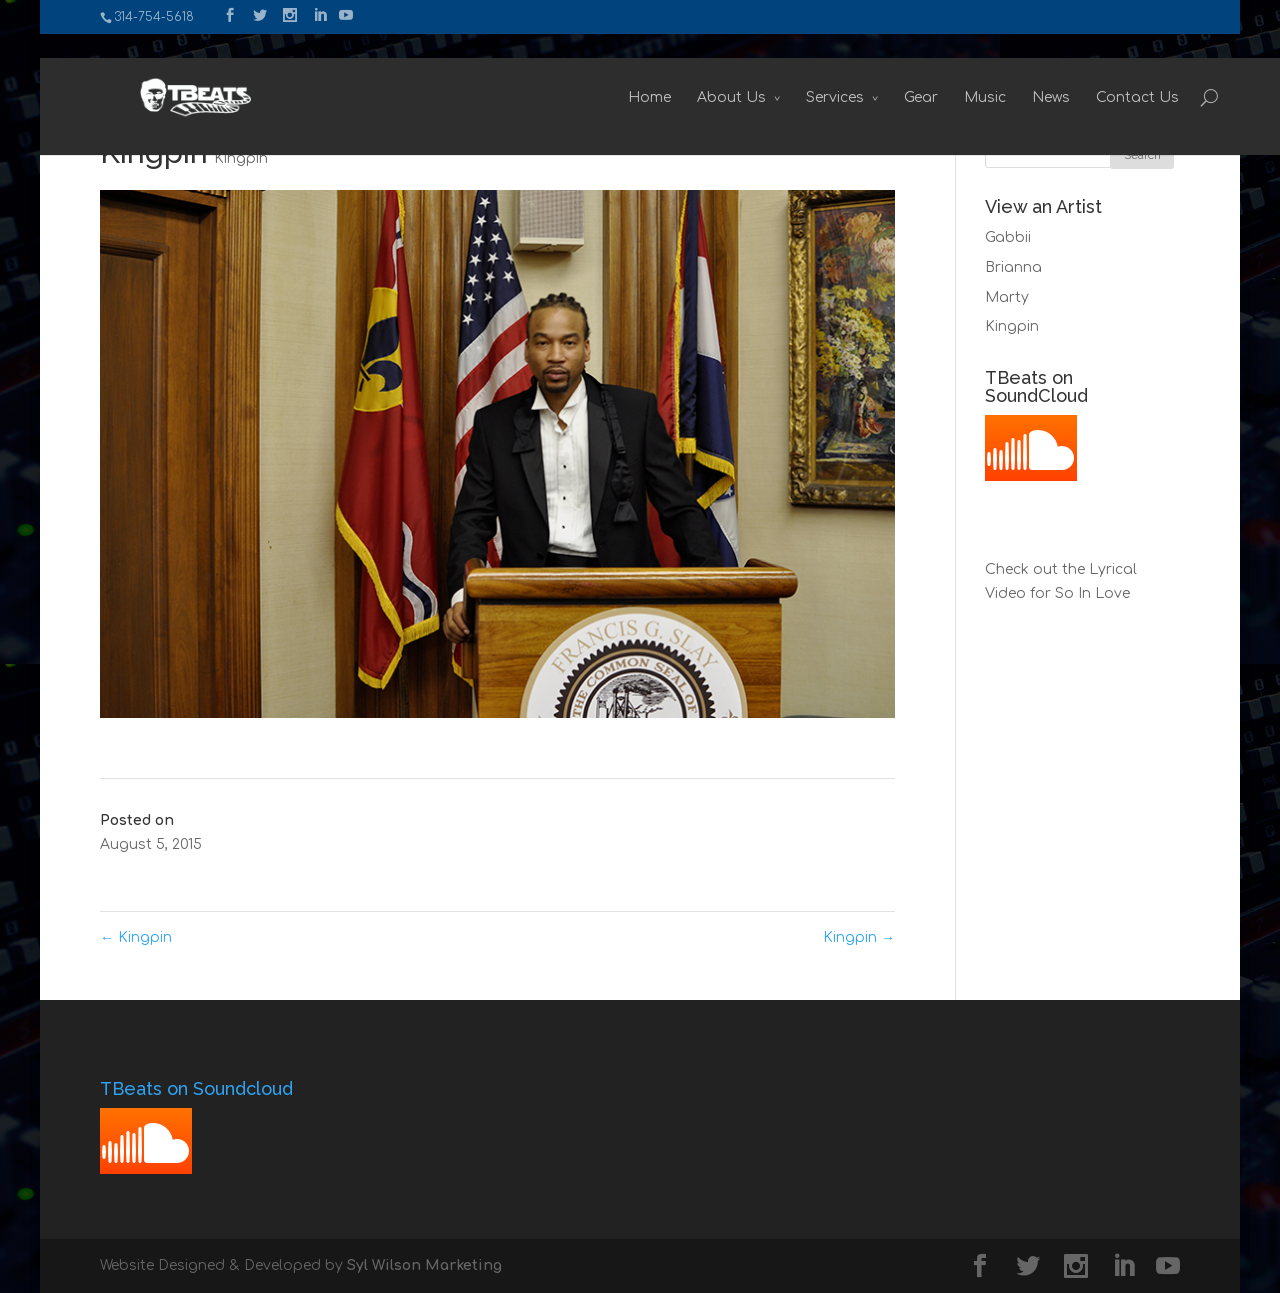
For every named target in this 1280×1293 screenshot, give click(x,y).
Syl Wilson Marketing (424, 1265)
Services (796, 73)
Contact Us (1098, 73)
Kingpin (241, 158)
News (1012, 73)
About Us (692, 73)
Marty (1007, 297)
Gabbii (1008, 237)
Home (610, 73)
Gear (882, 73)
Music (946, 73)
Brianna (1013, 267)
